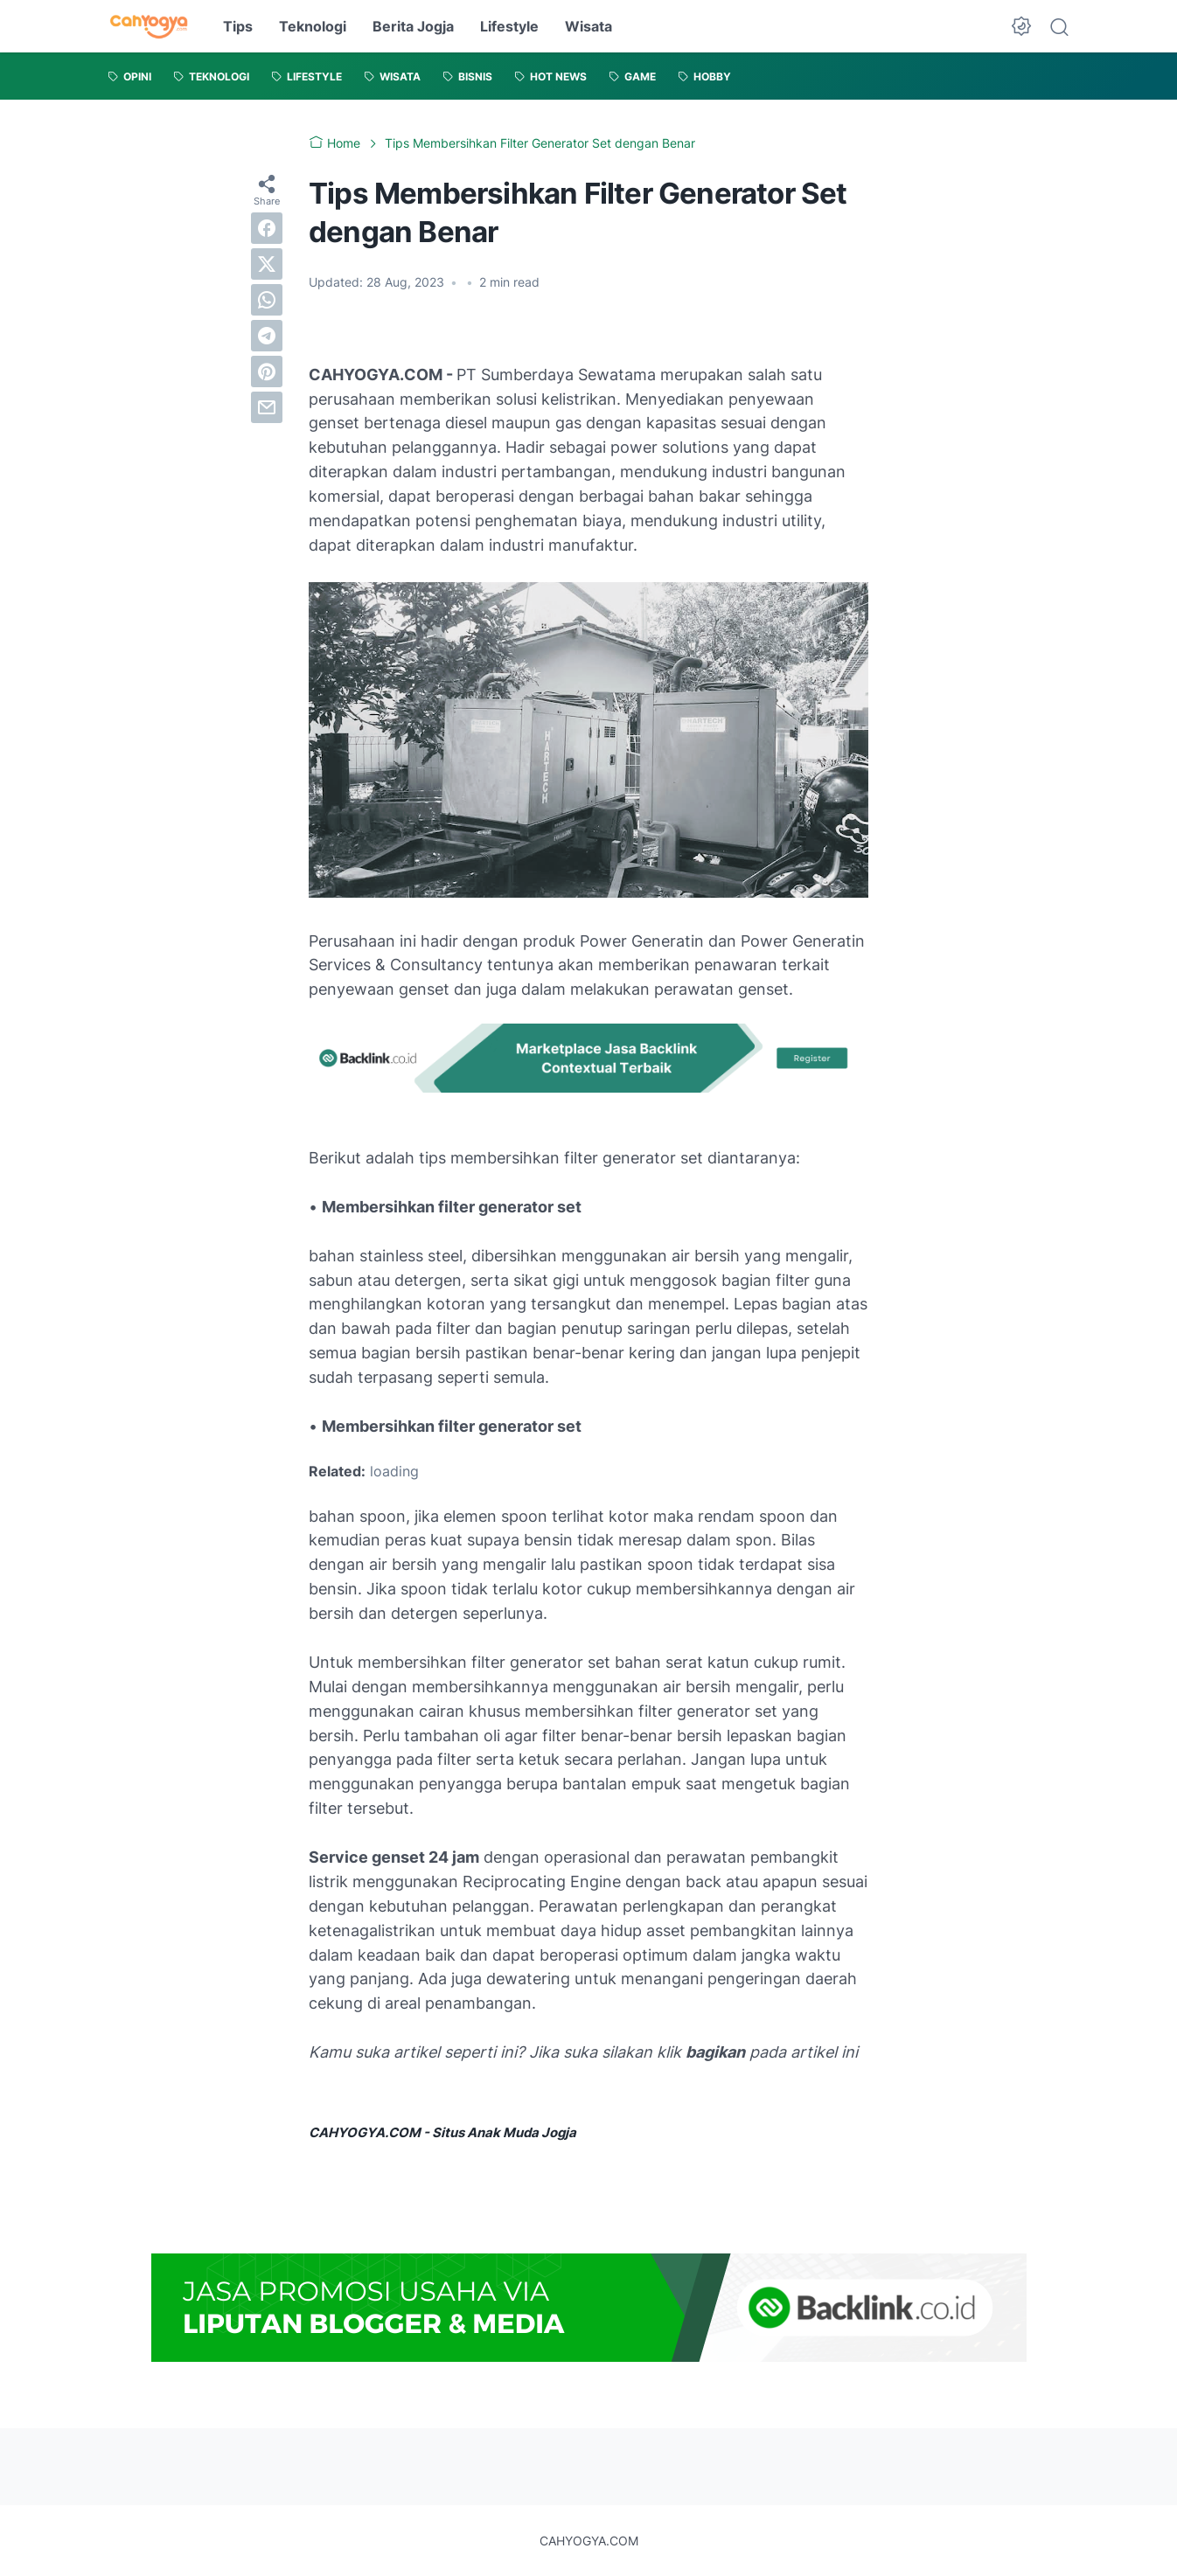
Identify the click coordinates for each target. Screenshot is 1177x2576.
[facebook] (266, 228)
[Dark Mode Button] (1021, 26)
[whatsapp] (266, 300)
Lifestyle (509, 26)
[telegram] (266, 335)
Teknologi (312, 26)
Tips (238, 26)
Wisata (588, 26)
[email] (266, 407)
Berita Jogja (413, 26)
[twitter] (266, 264)
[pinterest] (266, 371)
